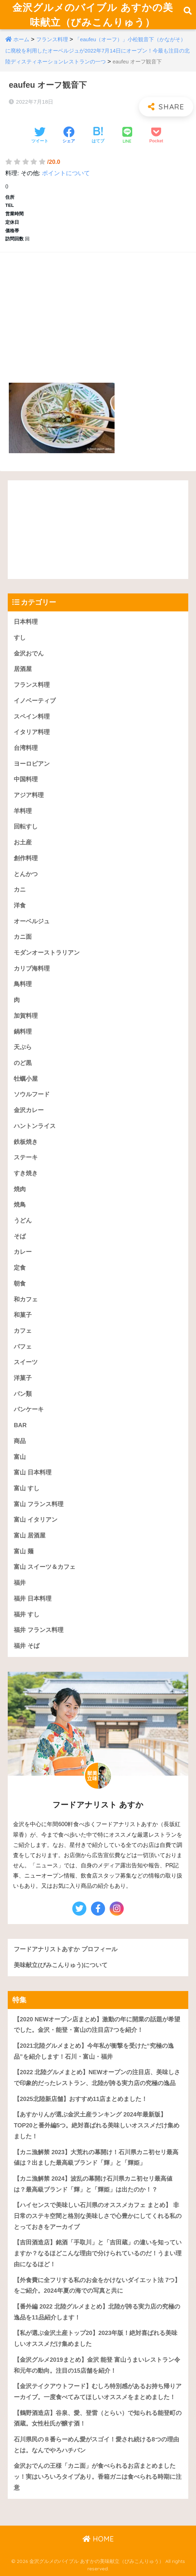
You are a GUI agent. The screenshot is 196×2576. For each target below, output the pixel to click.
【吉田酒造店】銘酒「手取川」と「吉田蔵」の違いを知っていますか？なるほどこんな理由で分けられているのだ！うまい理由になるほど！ (98, 2253)
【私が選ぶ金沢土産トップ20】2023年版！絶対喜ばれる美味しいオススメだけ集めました (95, 2338)
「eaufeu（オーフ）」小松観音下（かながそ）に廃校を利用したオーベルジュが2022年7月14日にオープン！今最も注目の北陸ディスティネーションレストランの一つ (97, 50)
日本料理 (26, 621)
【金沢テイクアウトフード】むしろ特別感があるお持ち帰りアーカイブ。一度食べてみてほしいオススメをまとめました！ (98, 2392)
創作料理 (26, 858)
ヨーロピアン (32, 763)
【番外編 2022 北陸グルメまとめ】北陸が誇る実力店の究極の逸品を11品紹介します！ (97, 2312)
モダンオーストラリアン (47, 952)
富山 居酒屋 (29, 1535)
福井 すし (26, 1614)
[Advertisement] (98, 309)
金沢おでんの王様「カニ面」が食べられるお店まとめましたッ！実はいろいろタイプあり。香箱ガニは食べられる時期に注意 (98, 2477)
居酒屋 (23, 669)
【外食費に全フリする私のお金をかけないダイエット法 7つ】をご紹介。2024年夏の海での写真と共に (97, 2285)
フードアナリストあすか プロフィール (65, 1949)
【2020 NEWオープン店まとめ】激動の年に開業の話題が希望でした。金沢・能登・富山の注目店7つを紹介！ (97, 2025)
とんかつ (26, 874)
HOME (98, 2538)
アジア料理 (29, 795)
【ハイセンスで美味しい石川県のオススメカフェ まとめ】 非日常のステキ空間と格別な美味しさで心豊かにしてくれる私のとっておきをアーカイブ (98, 2216)
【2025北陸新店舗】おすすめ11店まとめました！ (80, 2099)
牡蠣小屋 (26, 1079)
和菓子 (23, 1315)
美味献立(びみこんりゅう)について (61, 1965)
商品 (20, 1441)
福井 (20, 1582)
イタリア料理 (32, 732)
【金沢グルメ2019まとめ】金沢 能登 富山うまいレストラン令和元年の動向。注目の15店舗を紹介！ (97, 2365)
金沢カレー (29, 1110)
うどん (23, 1220)
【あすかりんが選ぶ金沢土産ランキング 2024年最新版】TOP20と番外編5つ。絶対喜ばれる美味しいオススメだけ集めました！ (96, 2125)
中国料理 (26, 779)
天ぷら (23, 1047)
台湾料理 (26, 748)
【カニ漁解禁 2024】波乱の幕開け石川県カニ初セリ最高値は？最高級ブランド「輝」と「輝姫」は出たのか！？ (93, 2184)
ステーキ (26, 1157)
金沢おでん (29, 653)
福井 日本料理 (32, 1598)
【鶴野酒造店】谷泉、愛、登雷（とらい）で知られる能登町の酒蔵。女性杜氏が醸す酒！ (98, 2418)
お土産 (23, 842)
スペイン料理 (32, 716)
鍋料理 (23, 1031)
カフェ (23, 1330)
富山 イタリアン (35, 1519)
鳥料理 (23, 984)
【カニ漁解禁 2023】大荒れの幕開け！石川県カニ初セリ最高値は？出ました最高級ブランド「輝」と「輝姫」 (96, 2158)
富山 (20, 1457)
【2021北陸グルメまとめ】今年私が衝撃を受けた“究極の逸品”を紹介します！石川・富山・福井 (94, 2051)
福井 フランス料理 (38, 1630)
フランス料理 (52, 39)
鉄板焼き (26, 1142)
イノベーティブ (35, 700)
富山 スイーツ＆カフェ (44, 1567)
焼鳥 (20, 1204)
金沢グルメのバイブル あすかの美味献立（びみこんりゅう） (92, 14)
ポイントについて (66, 173)
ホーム (21, 39)
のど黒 (23, 1063)
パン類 (23, 1394)
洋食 (20, 905)
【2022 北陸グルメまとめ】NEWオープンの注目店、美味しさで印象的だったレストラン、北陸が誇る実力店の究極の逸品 (97, 2078)
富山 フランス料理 (38, 1504)
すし (20, 637)
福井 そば (26, 1646)
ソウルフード (32, 1094)
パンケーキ (29, 1409)
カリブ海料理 (32, 968)
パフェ (23, 1346)
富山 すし (26, 1488)
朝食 (20, 1283)
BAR (20, 1425)
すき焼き (26, 1173)
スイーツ (26, 1362)
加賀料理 (26, 1015)
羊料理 (23, 811)
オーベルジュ (32, 921)
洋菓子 (23, 1378)
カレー (23, 1252)
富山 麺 (23, 1551)
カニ (20, 889)
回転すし (26, 826)
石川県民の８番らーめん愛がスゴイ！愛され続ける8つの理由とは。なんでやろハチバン (96, 2445)
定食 (20, 1267)
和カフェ (26, 1299)
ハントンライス (35, 1126)
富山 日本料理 (32, 1472)
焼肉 (20, 1189)
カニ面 (23, 936)
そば (20, 1236)
